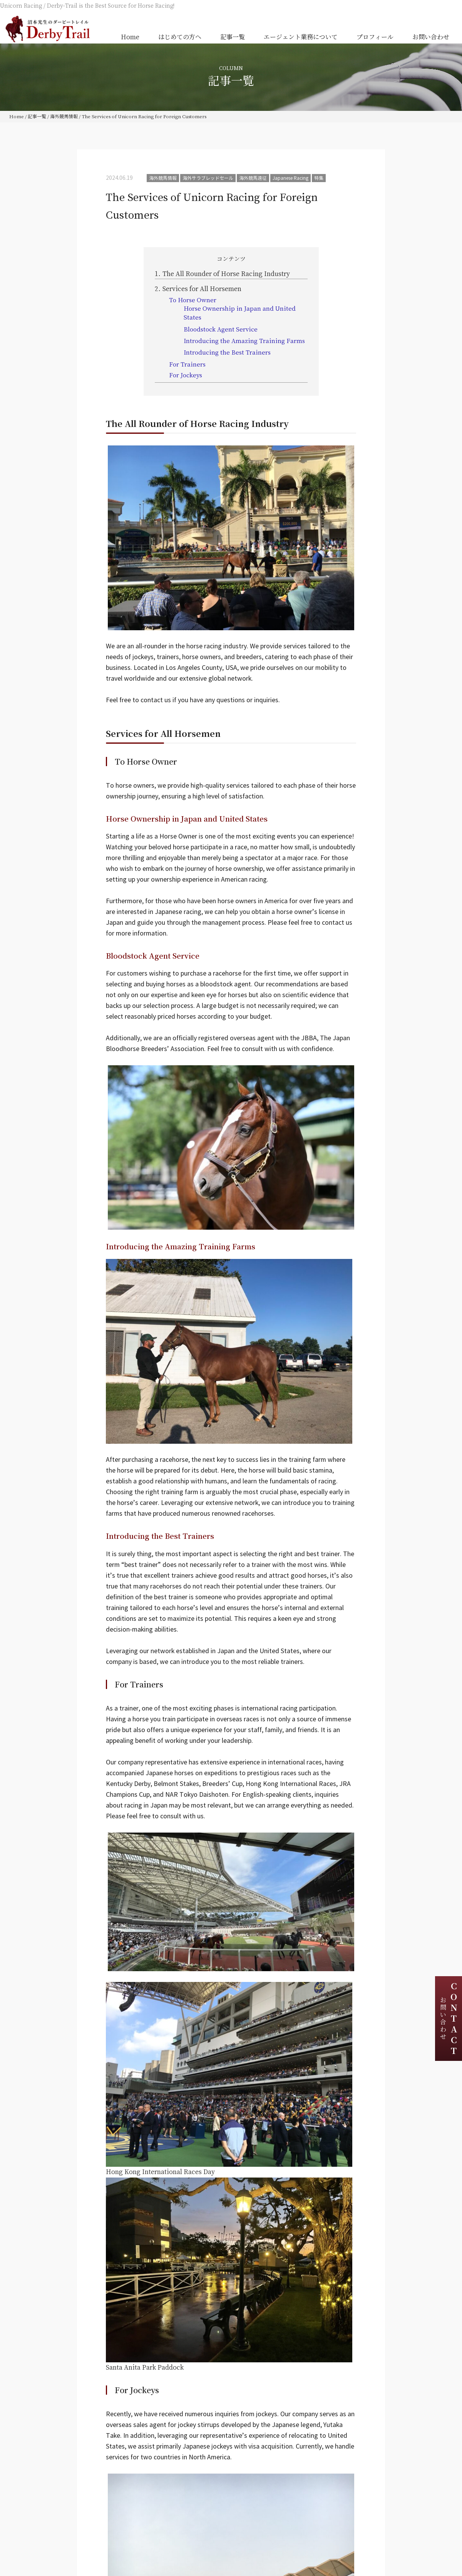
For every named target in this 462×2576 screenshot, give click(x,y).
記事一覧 (232, 37)
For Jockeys (185, 375)
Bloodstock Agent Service (221, 329)
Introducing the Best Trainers (228, 352)
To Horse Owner (192, 300)
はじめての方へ (179, 37)
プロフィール (375, 37)
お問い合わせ (430, 37)
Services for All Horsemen (198, 289)
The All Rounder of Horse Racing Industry (222, 274)
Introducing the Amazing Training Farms (244, 341)
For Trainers (187, 364)
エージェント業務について (301, 37)
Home (130, 37)
